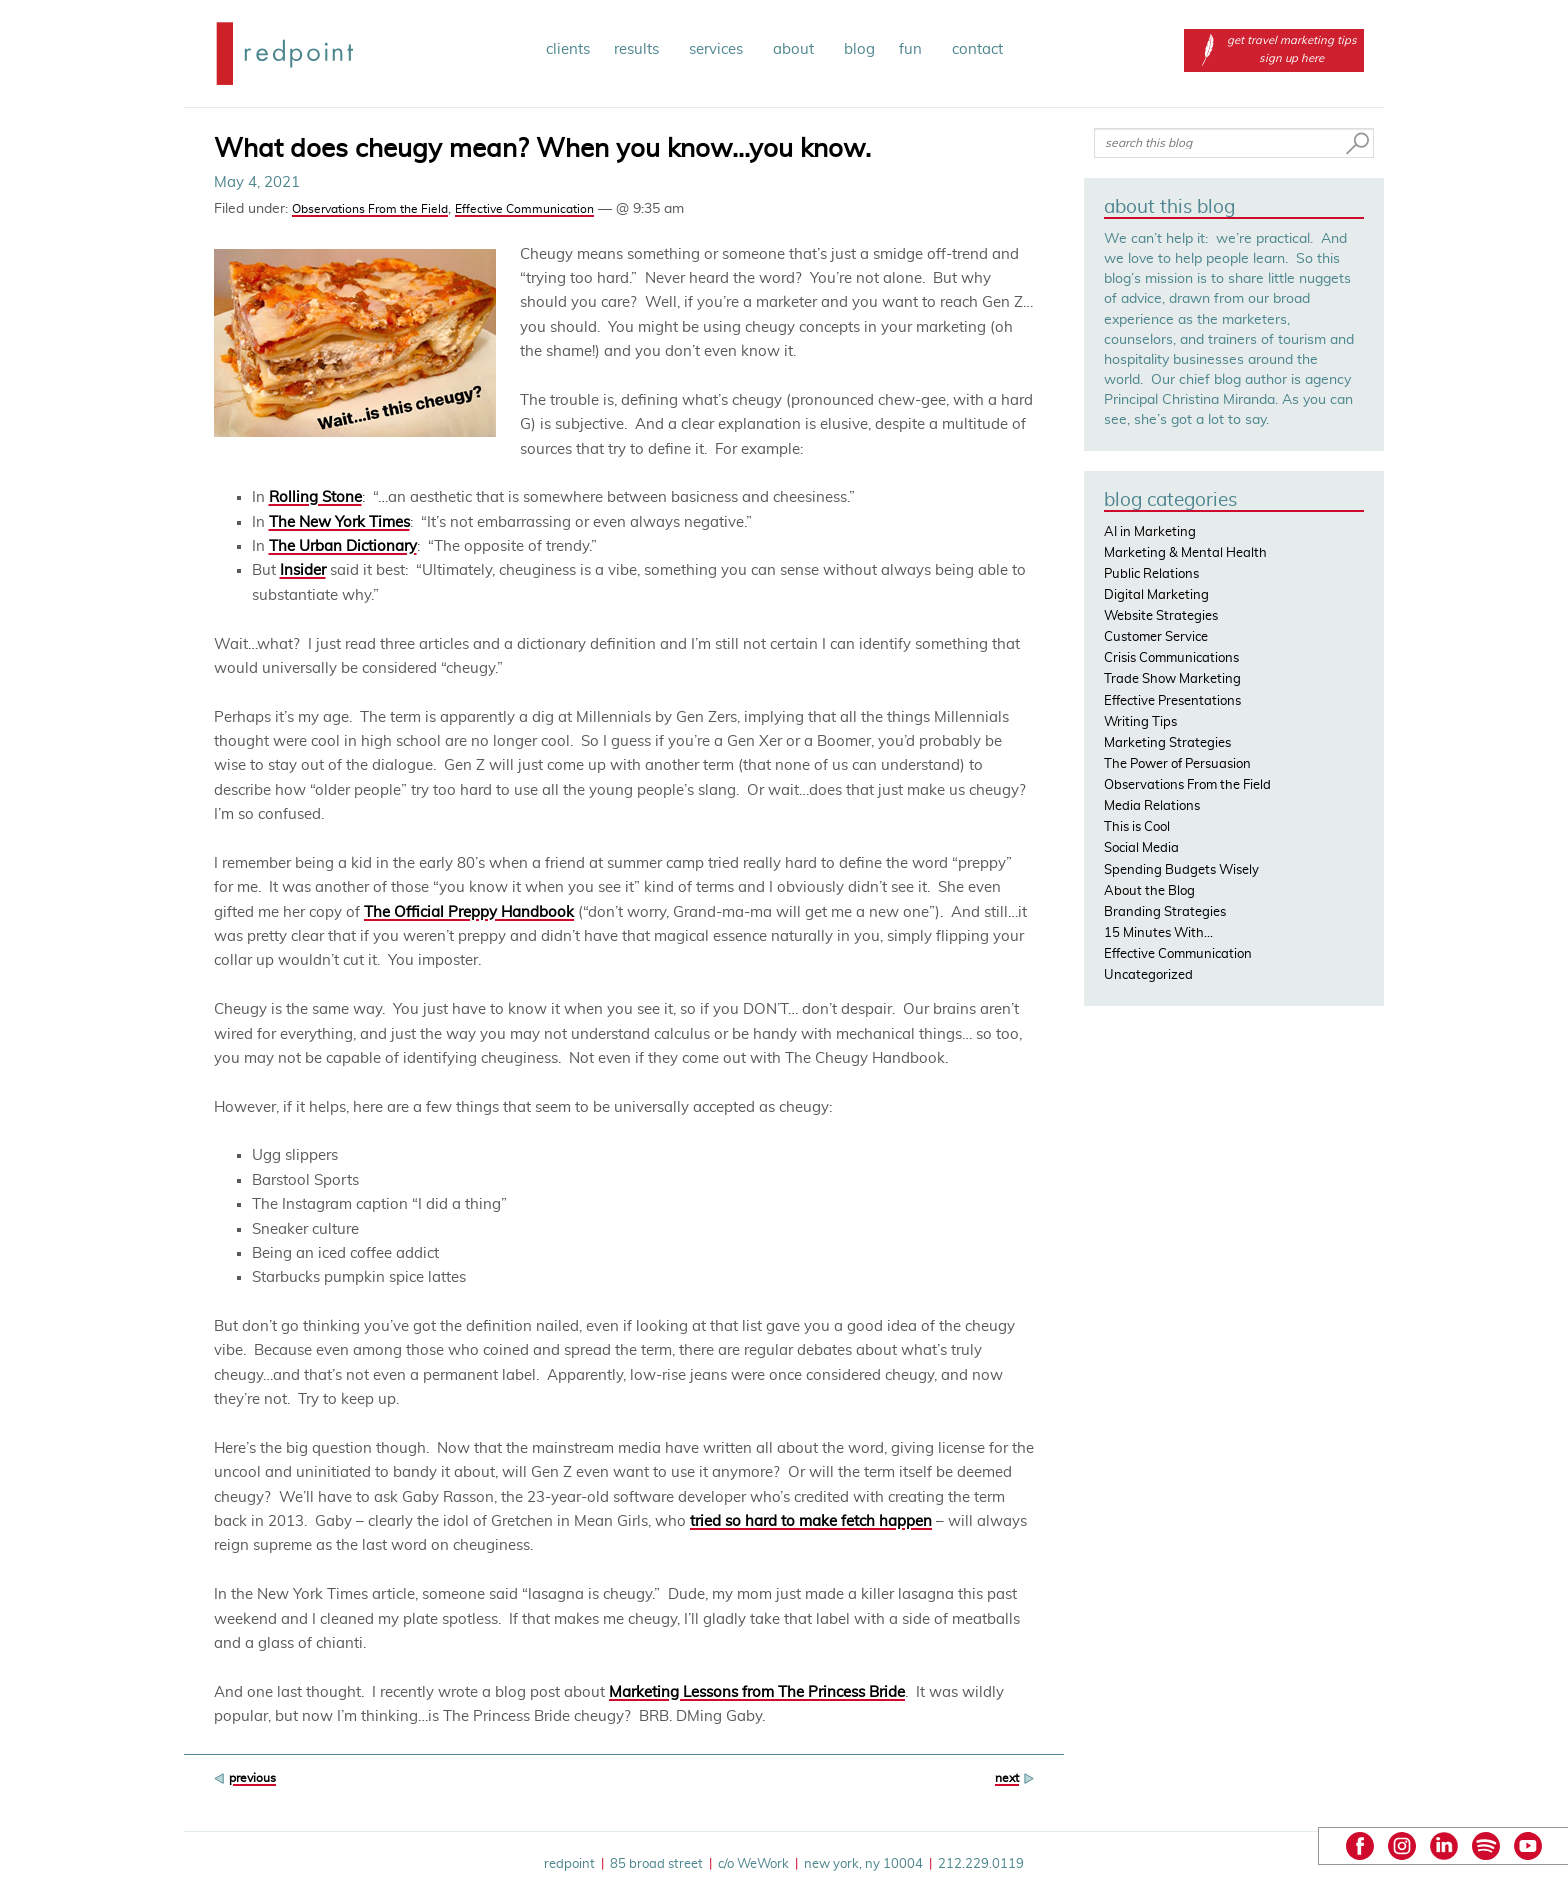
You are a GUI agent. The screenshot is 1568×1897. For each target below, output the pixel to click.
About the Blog (1149, 891)
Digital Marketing (1156, 595)
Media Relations (1152, 806)
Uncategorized (1148, 975)
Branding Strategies (1165, 912)
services (719, 49)
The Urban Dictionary (343, 546)
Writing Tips (1140, 722)
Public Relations (1151, 574)
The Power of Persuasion (1177, 764)
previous (252, 1778)
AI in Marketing (1150, 532)
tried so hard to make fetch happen (811, 1521)
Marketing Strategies (1167, 743)
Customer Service (1156, 637)
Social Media (1141, 848)
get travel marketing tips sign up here (1274, 49)
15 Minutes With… (1158, 933)
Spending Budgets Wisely (1181, 870)
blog (859, 49)
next (1007, 1778)
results (639, 49)
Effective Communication (524, 209)
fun (913, 49)
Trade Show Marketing (1172, 679)
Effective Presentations (1172, 701)
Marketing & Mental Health (1185, 553)
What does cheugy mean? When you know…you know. (542, 149)
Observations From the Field (370, 209)
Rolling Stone (315, 497)
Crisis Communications (1171, 658)
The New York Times (339, 522)
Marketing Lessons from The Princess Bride (757, 1692)
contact (977, 49)
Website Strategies (1161, 616)
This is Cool (1137, 827)
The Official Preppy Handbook (469, 912)
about (796, 49)
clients (568, 49)
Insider (303, 570)
